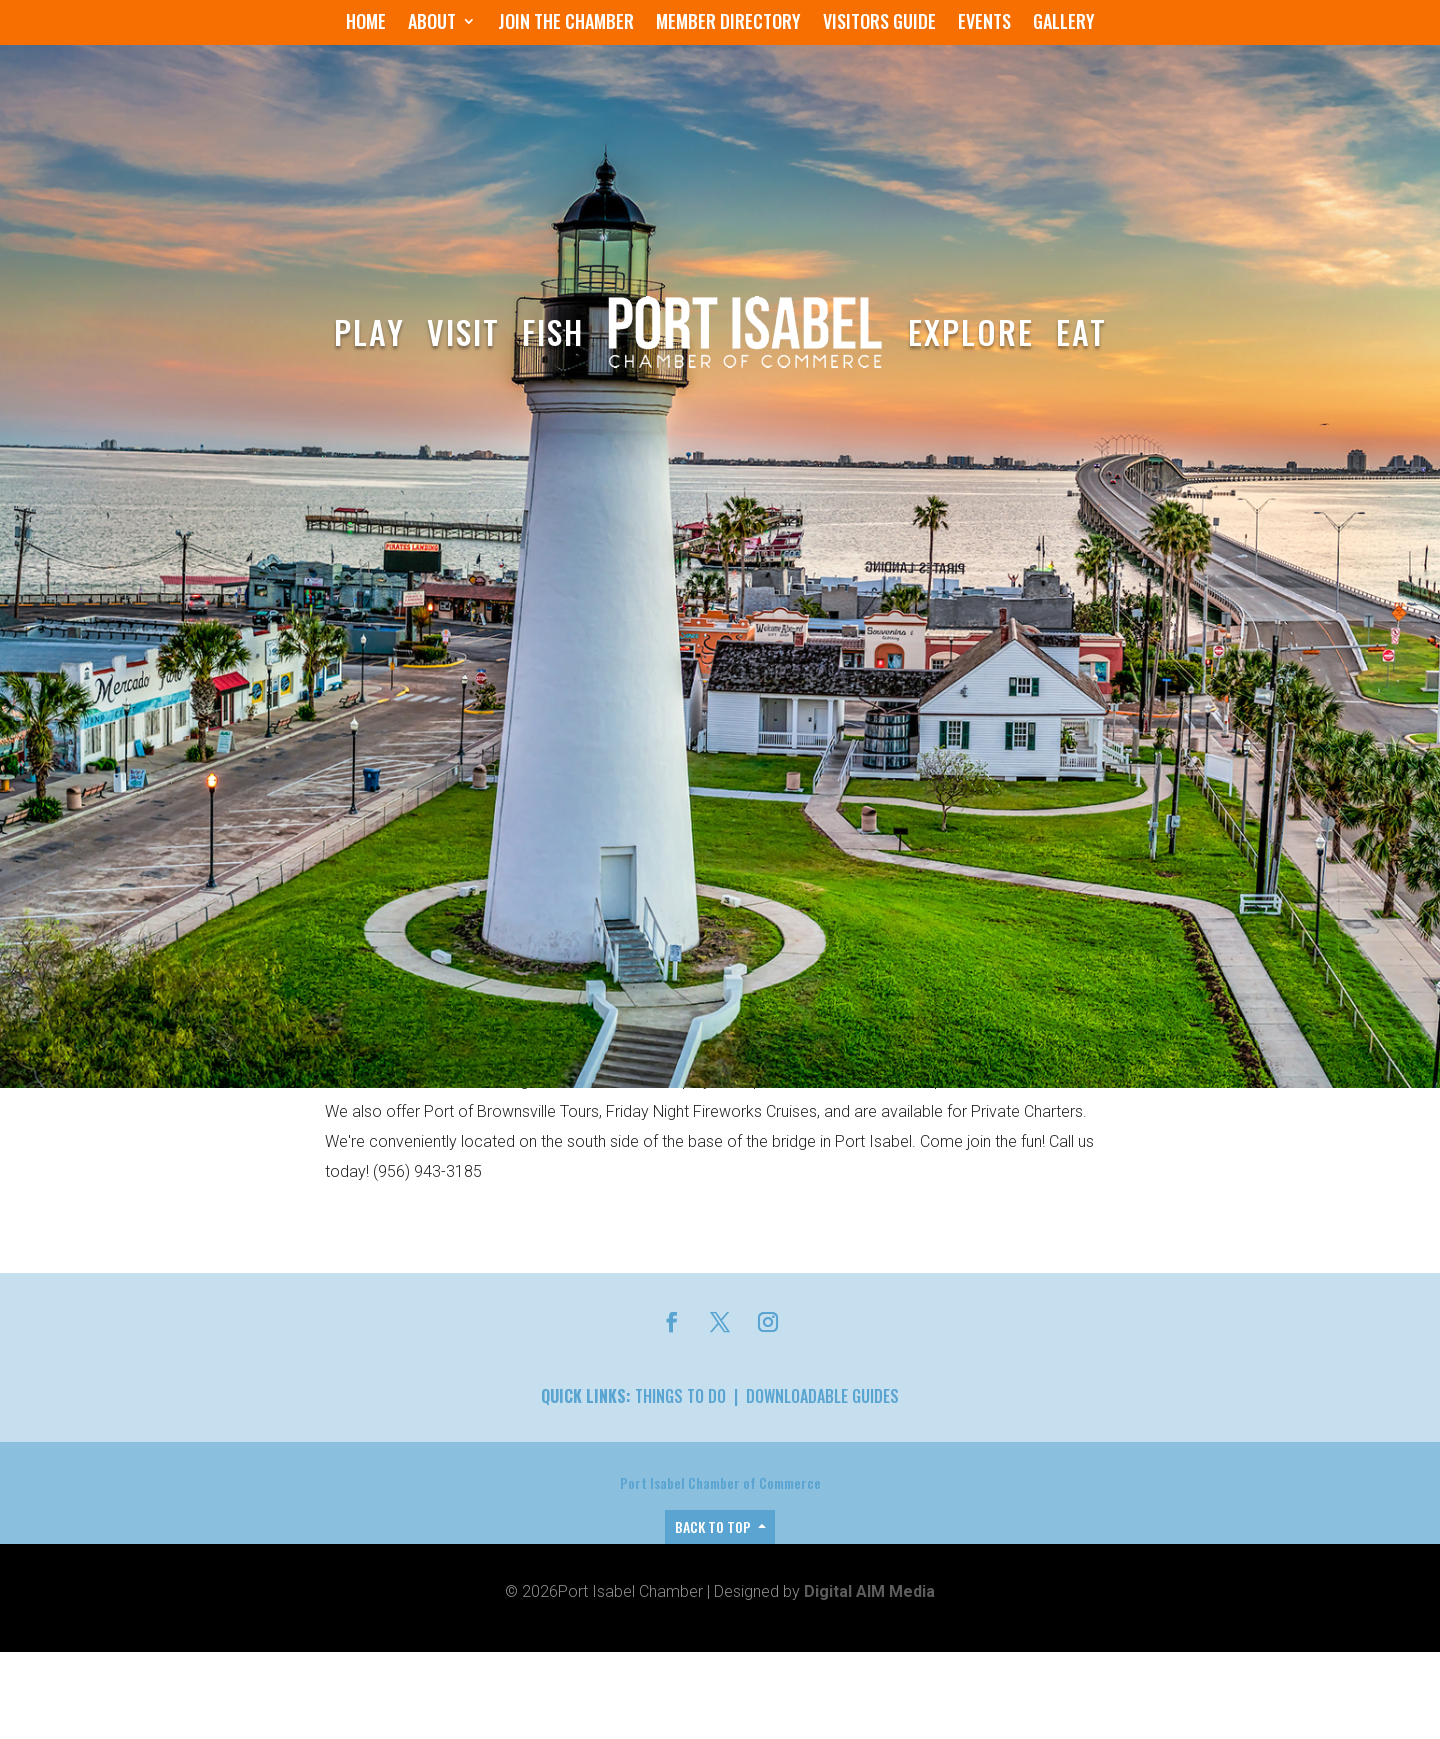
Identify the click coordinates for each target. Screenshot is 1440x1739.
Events (984, 24)
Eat (1081, 331)
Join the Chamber (566, 24)
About (432, 24)
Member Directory (728, 24)
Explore (971, 331)
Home (366, 24)
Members (444, 1234)
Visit (463, 331)
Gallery (1064, 24)
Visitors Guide (879, 24)
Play (369, 331)
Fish (553, 331)
